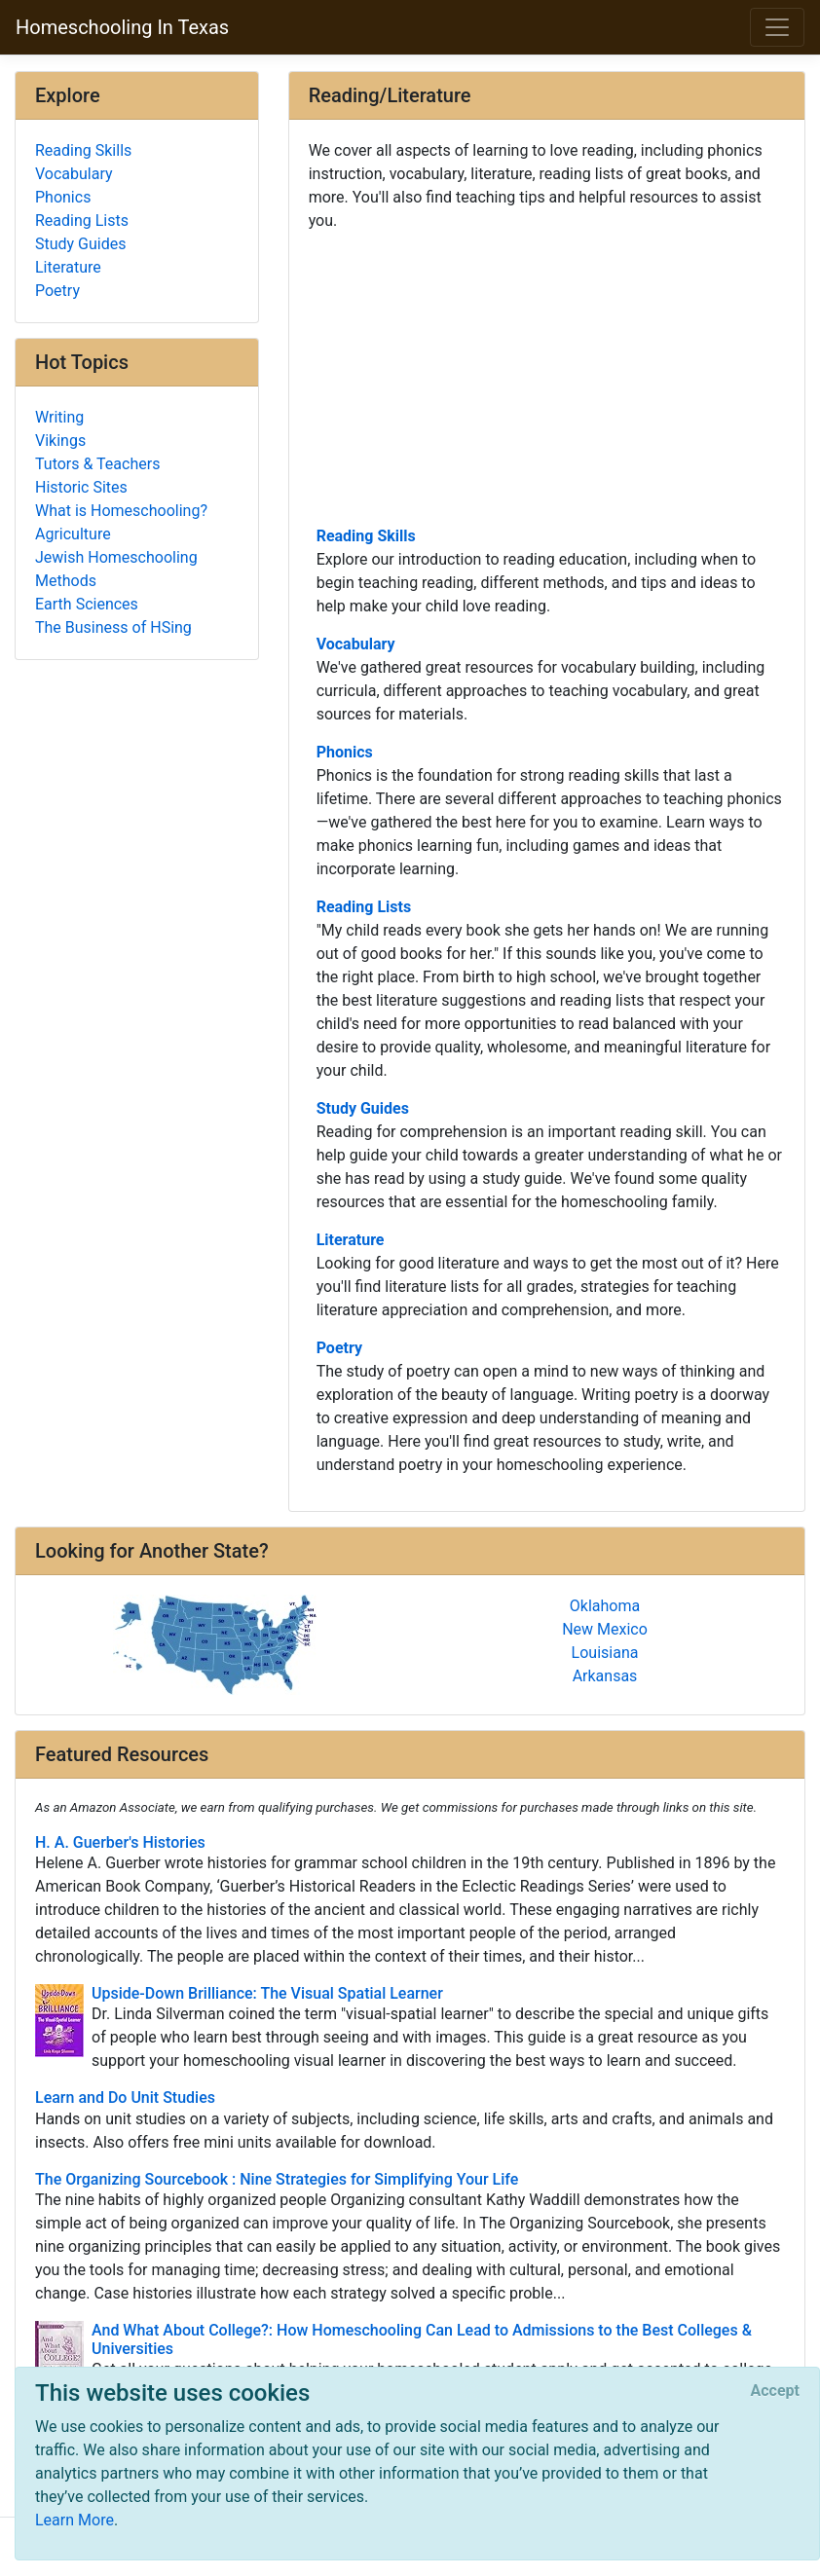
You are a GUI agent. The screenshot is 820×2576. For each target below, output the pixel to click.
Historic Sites (81, 487)
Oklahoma (605, 1606)
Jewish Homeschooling (116, 557)
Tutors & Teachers (97, 464)
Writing (59, 417)
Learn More (74, 2520)
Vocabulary (356, 644)
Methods (65, 580)
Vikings (60, 440)
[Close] (775, 2391)
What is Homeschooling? (121, 510)
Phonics (345, 752)
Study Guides (363, 1108)
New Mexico (605, 1629)
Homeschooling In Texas (122, 27)
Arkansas (605, 1676)
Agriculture (73, 534)
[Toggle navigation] (777, 27)
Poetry (339, 1348)
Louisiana (605, 1652)
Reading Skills (366, 536)
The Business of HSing (113, 627)
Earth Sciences (86, 604)
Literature (351, 1240)
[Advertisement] (547, 376)
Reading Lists (364, 907)
